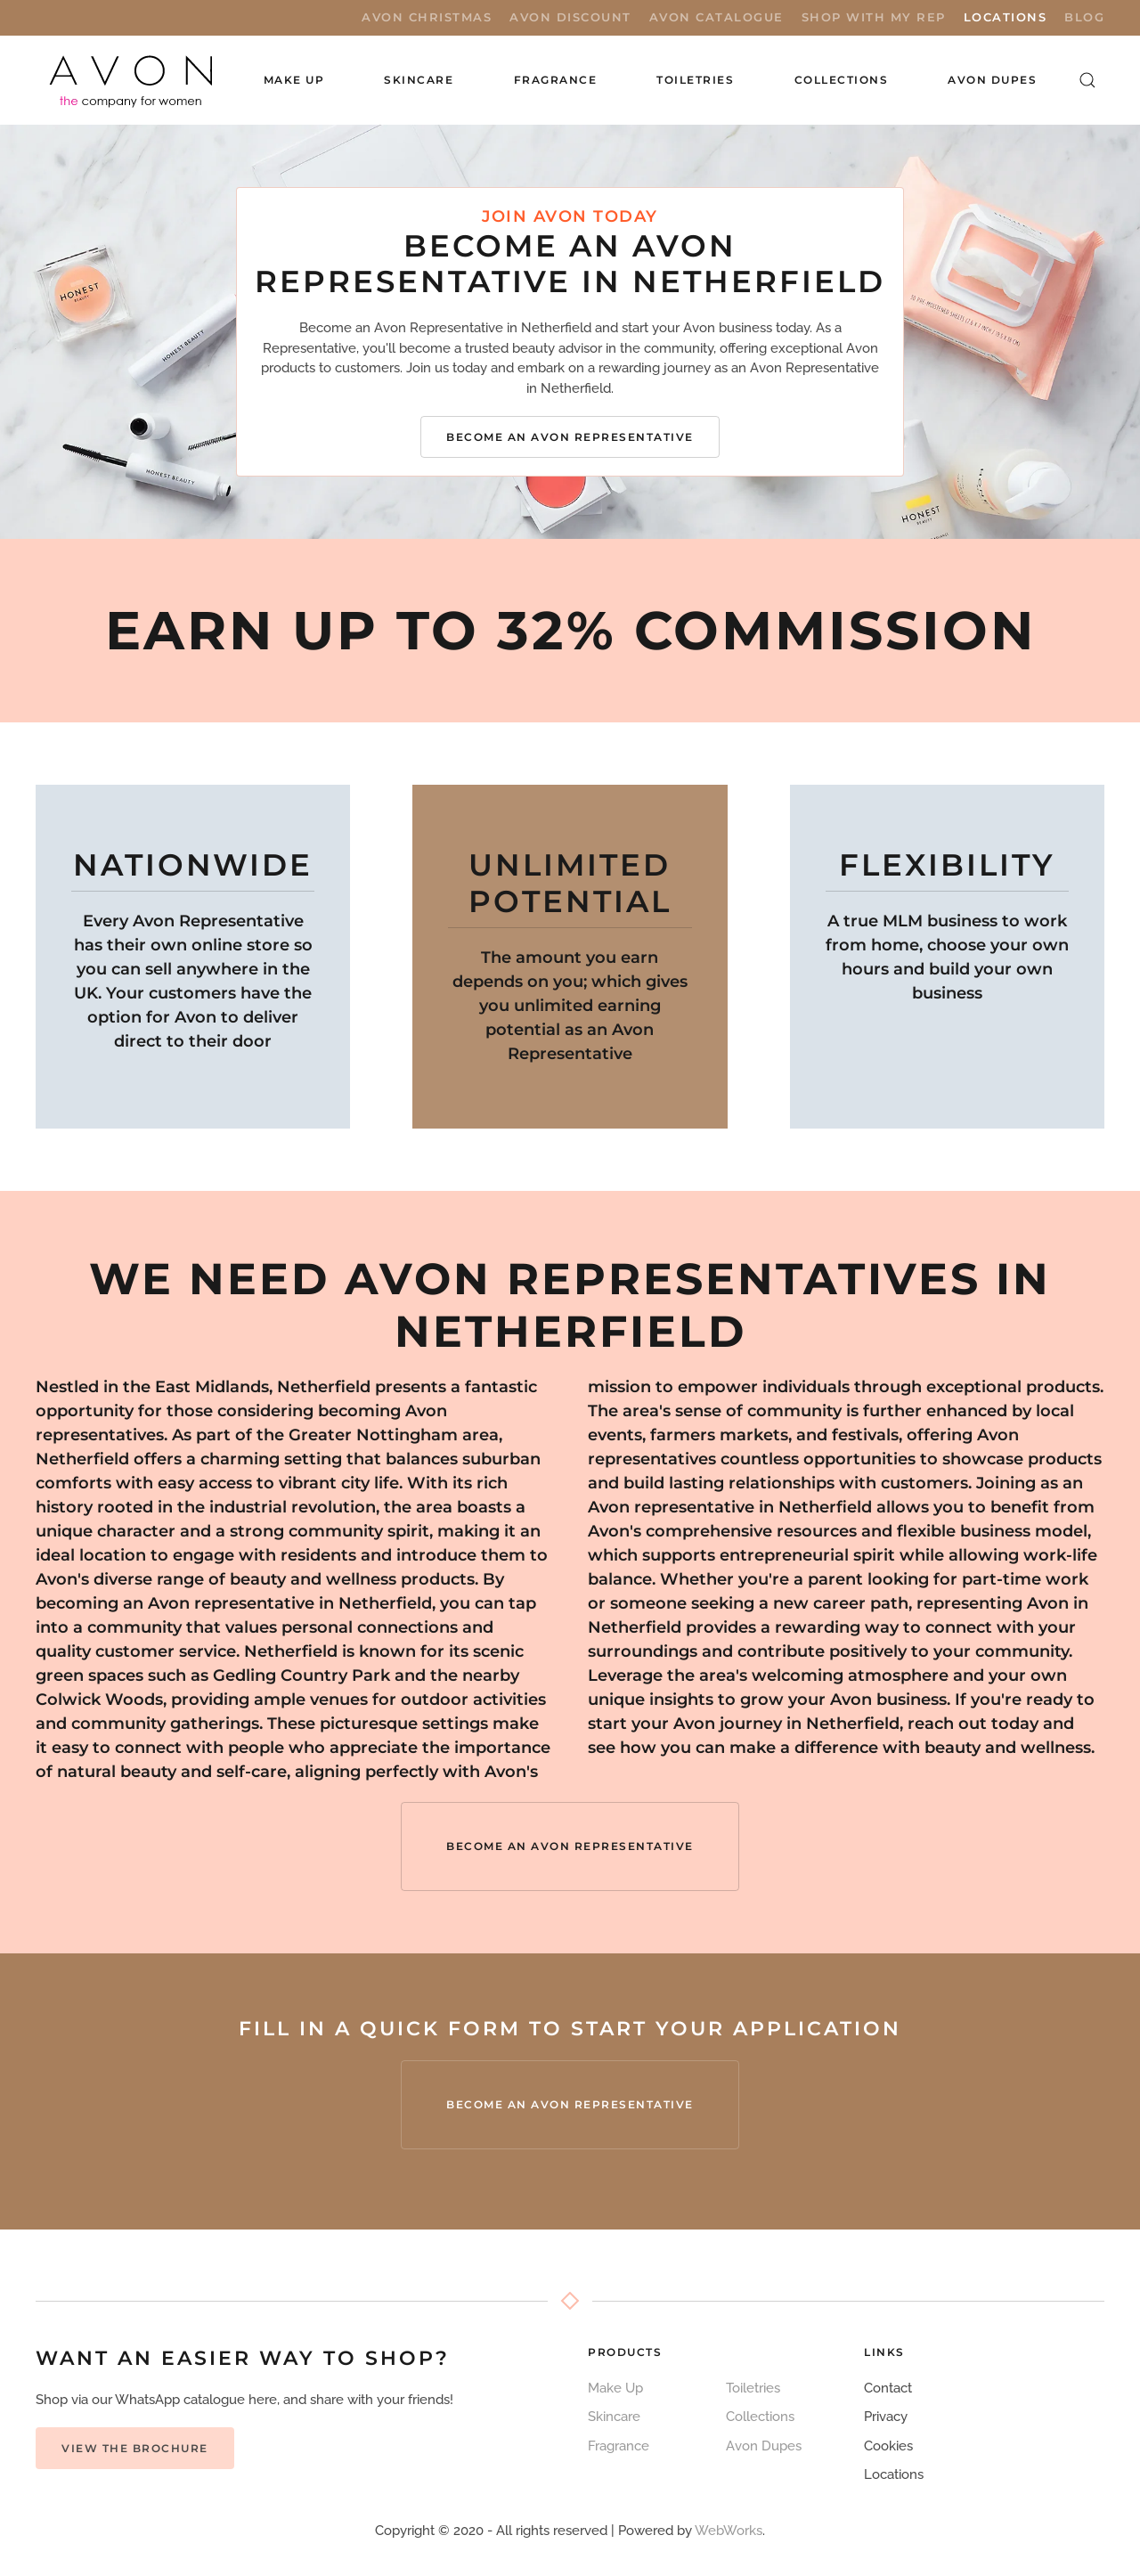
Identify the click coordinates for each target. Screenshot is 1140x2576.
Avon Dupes (992, 79)
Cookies (888, 2446)
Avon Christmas (427, 17)
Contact (888, 2388)
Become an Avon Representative (570, 437)
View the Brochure (134, 2448)
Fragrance (618, 2446)
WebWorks (728, 2531)
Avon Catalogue (716, 17)
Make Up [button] (294, 79)
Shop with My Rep (874, 17)
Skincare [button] (418, 79)
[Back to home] (132, 80)
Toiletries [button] (695, 79)
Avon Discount (570, 17)
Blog (1084, 17)
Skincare (614, 2417)
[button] (1087, 80)
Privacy (886, 2417)
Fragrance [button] (556, 79)
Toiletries (753, 2388)
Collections (841, 79)
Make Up (615, 2388)
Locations (1005, 17)
